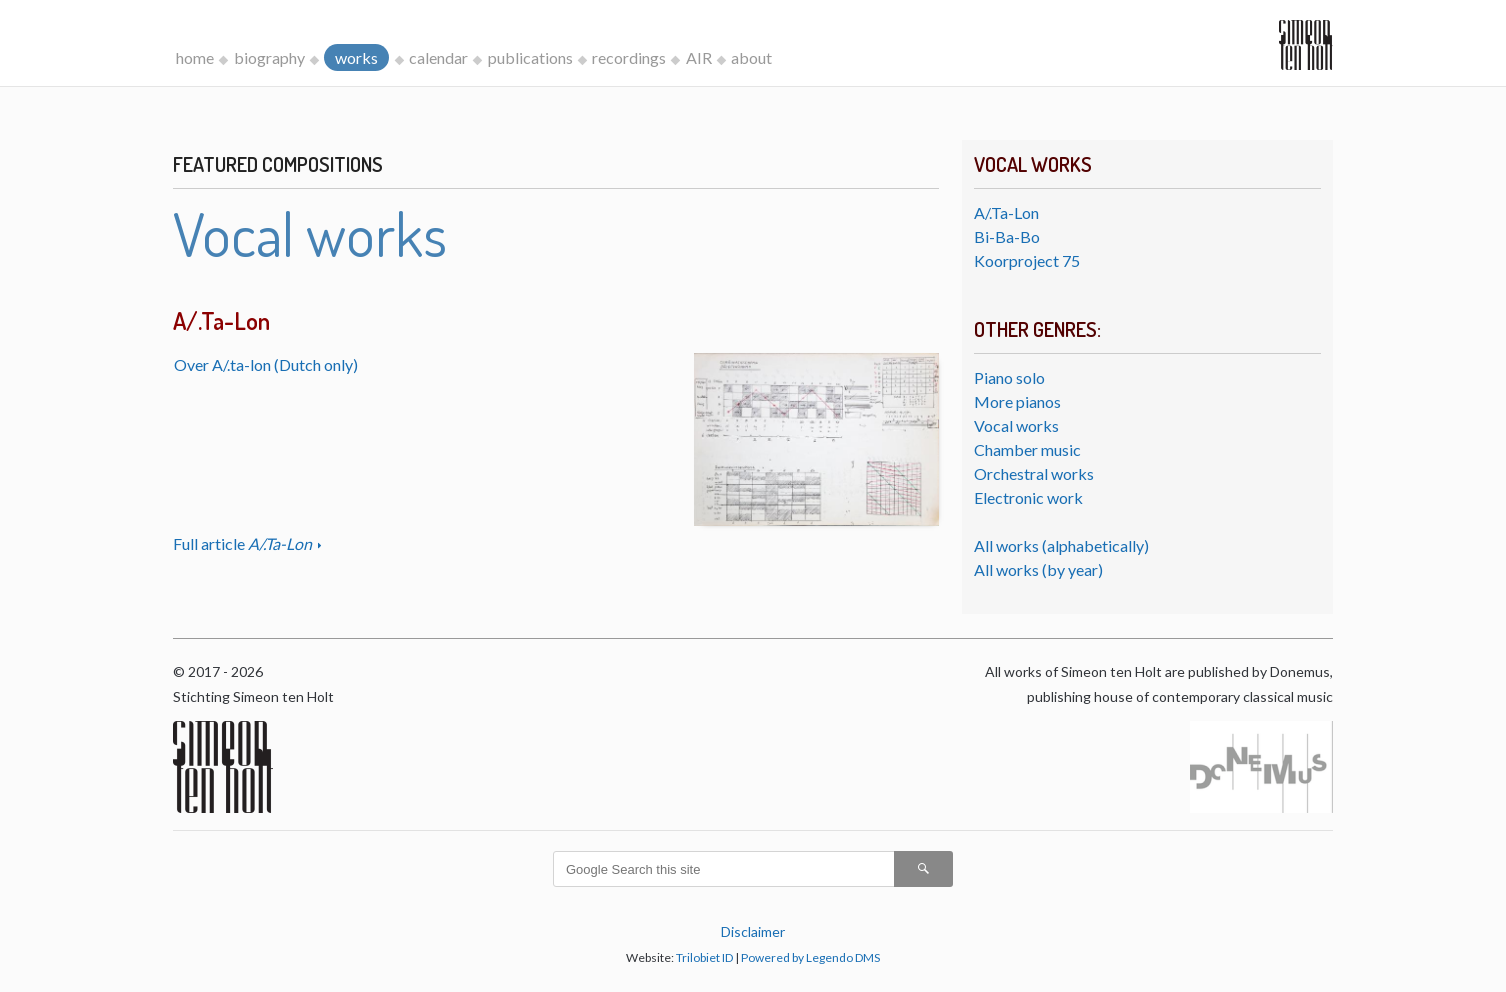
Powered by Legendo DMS (810, 957)
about (751, 57)
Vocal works (1016, 425)
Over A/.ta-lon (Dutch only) (266, 364)
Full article (244, 543)
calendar (438, 57)
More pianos (1017, 401)
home (195, 57)
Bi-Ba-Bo (1007, 236)
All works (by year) (1038, 569)
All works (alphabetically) (1061, 545)
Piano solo (1009, 377)
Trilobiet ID (704, 957)
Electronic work (1028, 497)
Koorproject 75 (1027, 260)
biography (269, 57)
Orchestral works (1034, 473)
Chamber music (1027, 449)
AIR (699, 57)
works (356, 57)
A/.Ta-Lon (1006, 212)
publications (530, 57)
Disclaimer (753, 931)
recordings (629, 57)
